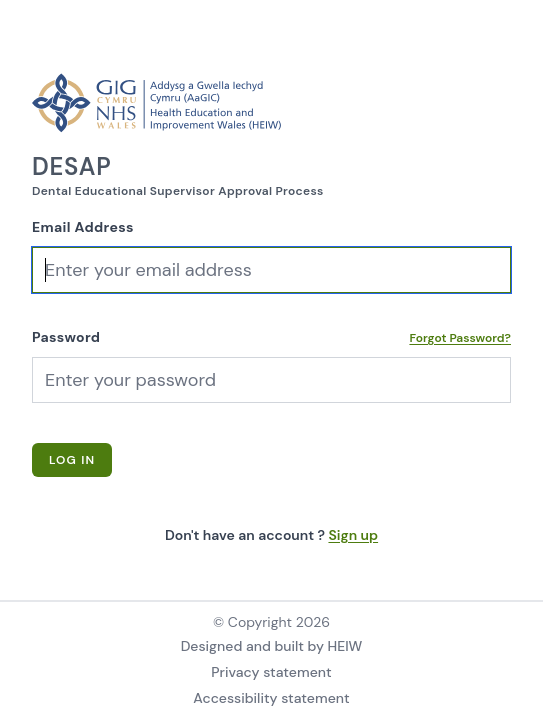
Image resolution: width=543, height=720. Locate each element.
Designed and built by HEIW (272, 646)
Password (66, 337)
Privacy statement (271, 672)
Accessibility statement (271, 698)
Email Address (83, 227)
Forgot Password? (460, 338)
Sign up (353, 535)
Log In (72, 460)
